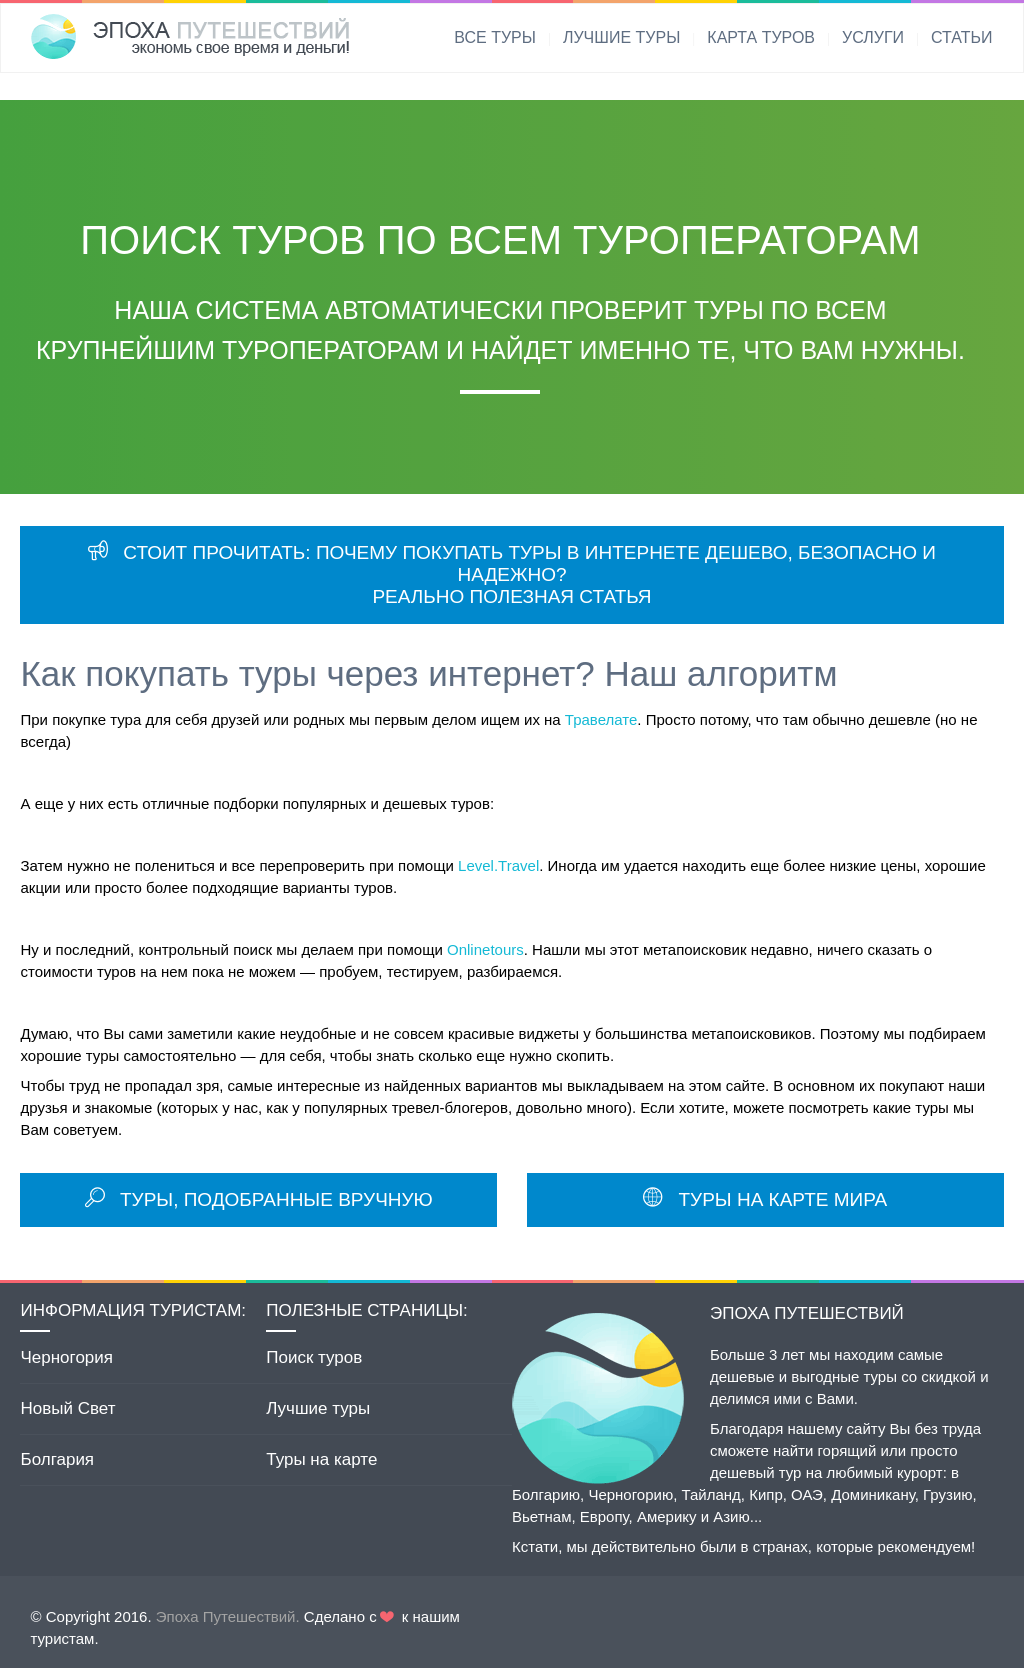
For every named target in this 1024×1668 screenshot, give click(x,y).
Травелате (601, 719)
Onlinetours (485, 949)
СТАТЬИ (961, 37)
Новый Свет (67, 1408)
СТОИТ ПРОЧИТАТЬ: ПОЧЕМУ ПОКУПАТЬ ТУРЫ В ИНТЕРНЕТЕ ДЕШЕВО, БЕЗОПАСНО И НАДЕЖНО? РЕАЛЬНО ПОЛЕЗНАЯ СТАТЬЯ (512, 574)
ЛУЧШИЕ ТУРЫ (621, 37)
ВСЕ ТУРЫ (495, 37)
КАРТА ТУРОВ (761, 37)
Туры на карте (321, 1459)
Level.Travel (498, 865)
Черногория (66, 1357)
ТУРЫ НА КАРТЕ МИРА (765, 1199)
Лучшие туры (318, 1408)
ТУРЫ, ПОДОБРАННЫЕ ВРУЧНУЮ (259, 1199)
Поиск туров (314, 1357)
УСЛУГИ (873, 37)
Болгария (57, 1459)
